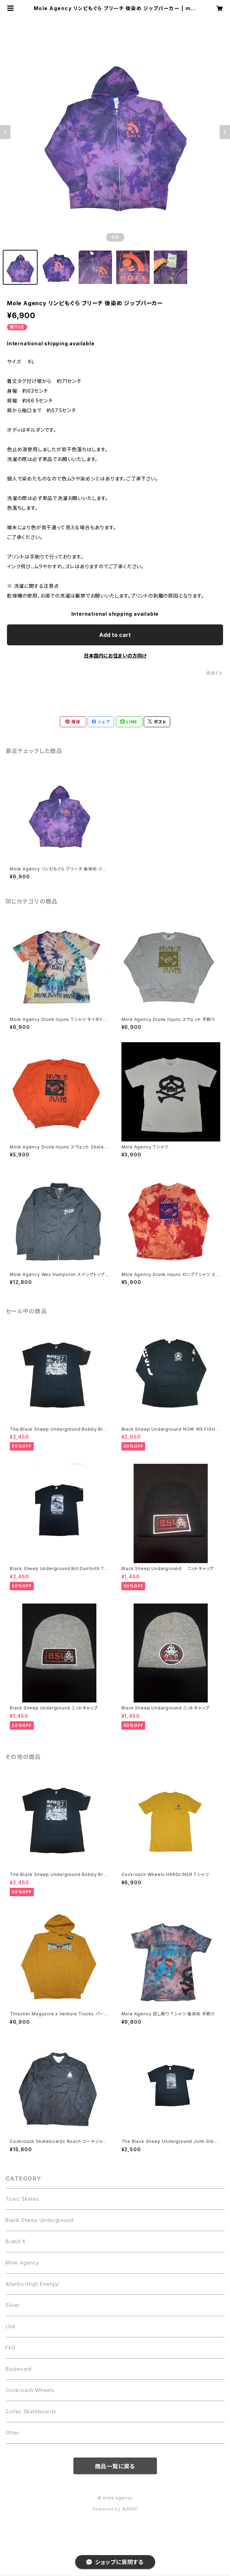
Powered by (115, 2509)
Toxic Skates (22, 2199)
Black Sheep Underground (39, 2220)
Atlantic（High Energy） (33, 2284)
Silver (13, 2305)
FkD (10, 2348)
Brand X (16, 2241)
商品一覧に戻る (115, 2466)
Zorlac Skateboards (31, 2411)
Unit (10, 2326)
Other (13, 2433)
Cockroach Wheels (30, 2390)
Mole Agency (22, 2263)
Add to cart (115, 634)
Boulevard (19, 2369)
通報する (214, 673)
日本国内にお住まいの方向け (115, 656)
